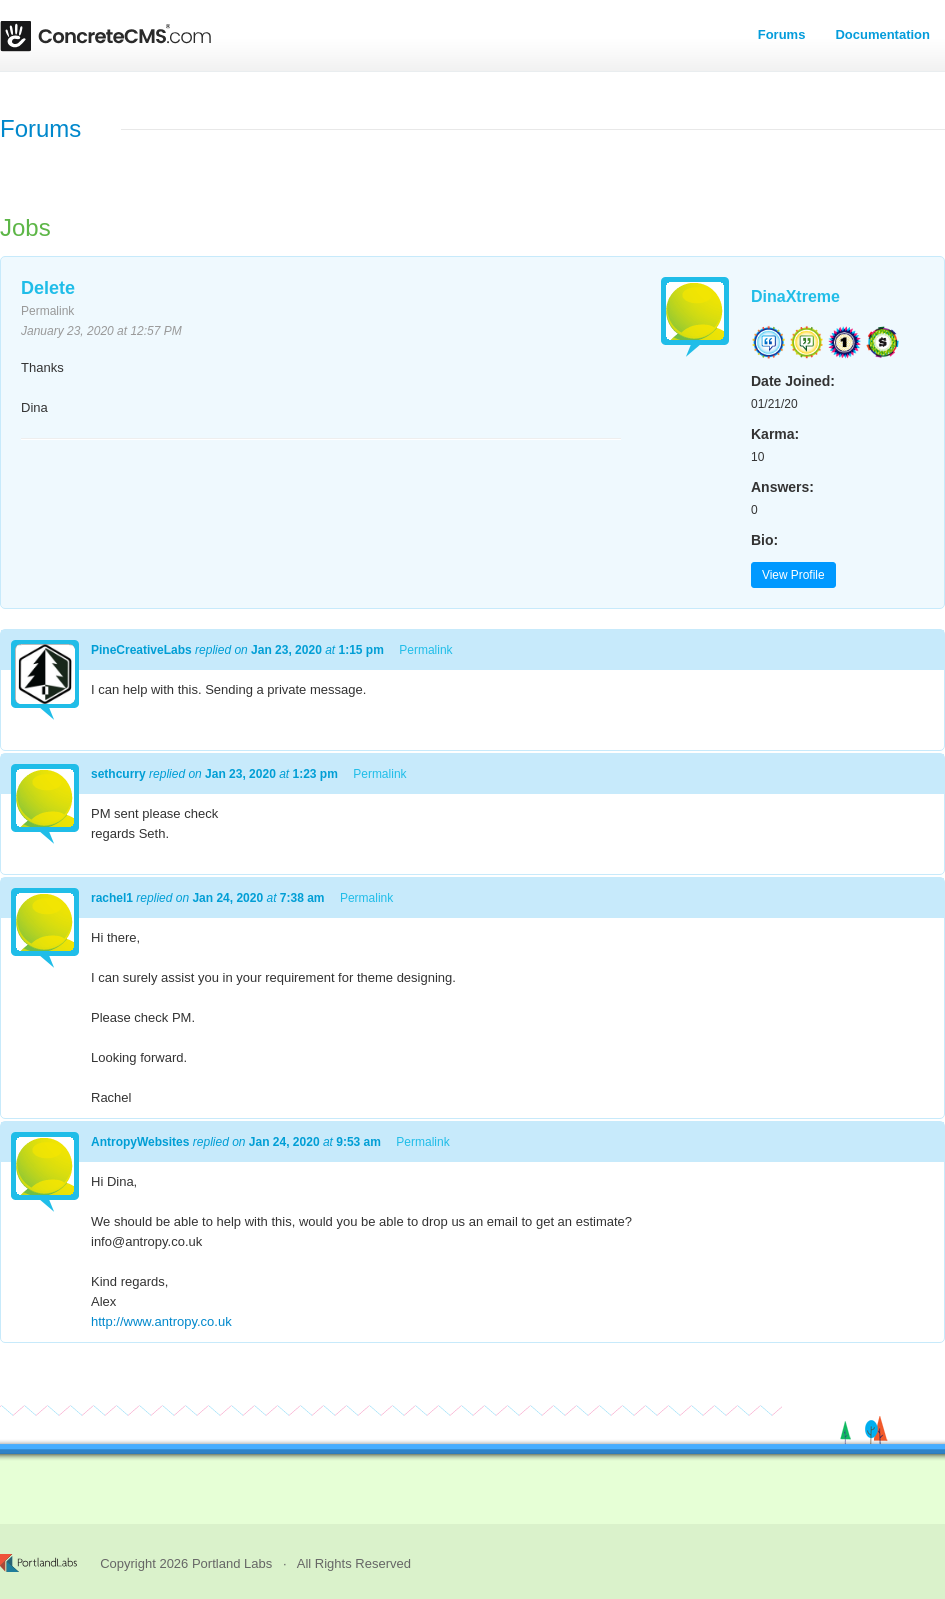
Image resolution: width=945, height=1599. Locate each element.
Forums (782, 34)
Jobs (25, 227)
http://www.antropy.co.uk (161, 1321)
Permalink (47, 311)
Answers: (782, 487)
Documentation (882, 34)
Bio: (764, 540)
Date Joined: (793, 381)
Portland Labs (232, 1563)
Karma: (775, 434)
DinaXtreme (795, 296)
